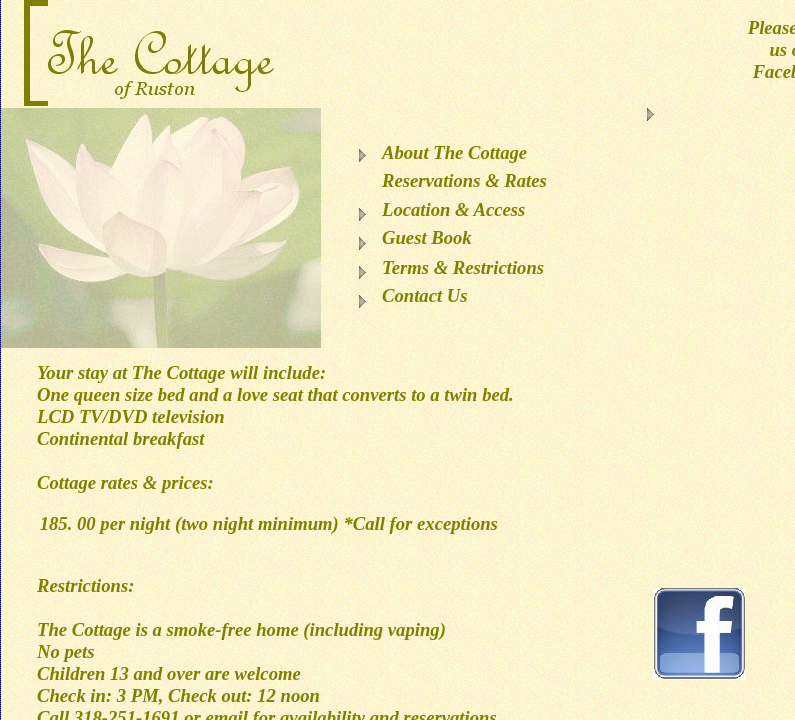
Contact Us (425, 295)
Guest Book (427, 237)
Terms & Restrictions (463, 267)
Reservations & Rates (464, 180)
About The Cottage (454, 152)
